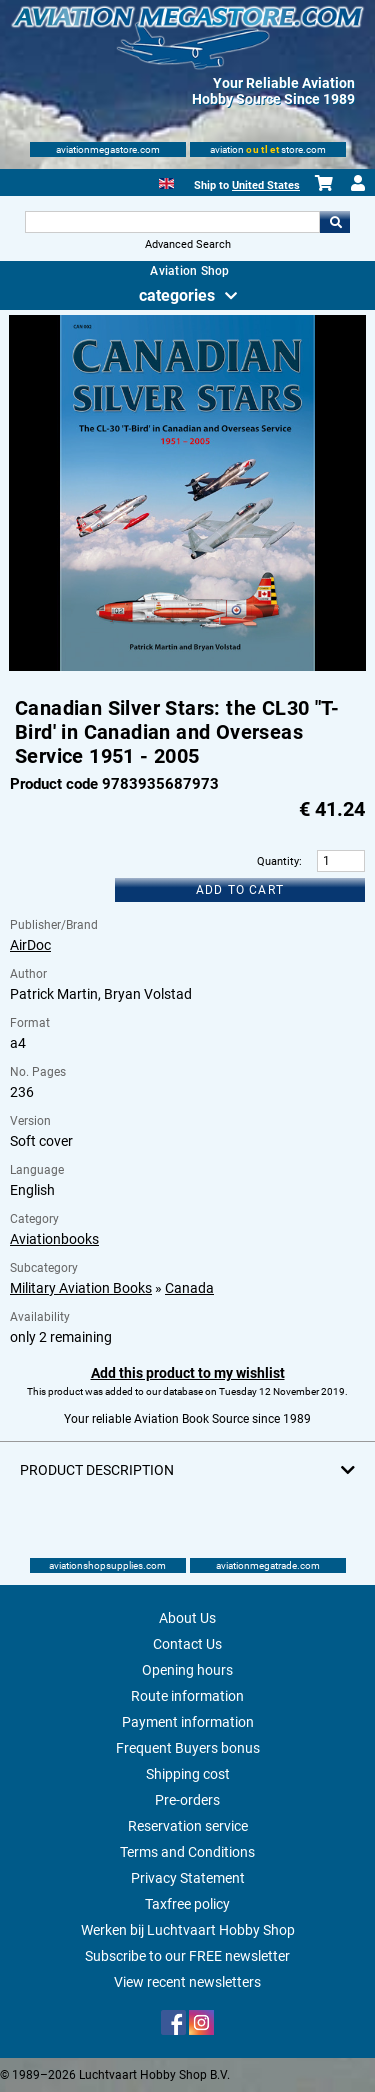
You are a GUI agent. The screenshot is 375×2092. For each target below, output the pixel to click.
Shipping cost (188, 1774)
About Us (187, 1618)
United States (266, 185)
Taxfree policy (187, 1904)
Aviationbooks (54, 1239)
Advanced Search (188, 244)
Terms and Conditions (187, 1852)
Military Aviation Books (81, 1288)
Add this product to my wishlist (188, 1373)
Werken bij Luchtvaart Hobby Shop (188, 1930)
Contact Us (187, 1644)
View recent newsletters (187, 1982)
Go (335, 222)
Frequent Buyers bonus (188, 1748)
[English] (166, 181)
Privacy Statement (188, 1878)
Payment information (188, 1722)
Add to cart (240, 890)
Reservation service (188, 1826)
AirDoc (30, 945)
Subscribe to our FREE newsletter (187, 1956)
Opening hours (187, 1670)
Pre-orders (187, 1800)
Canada (189, 1288)
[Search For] (173, 222)
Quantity (278, 861)
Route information (187, 1696)
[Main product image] (187, 667)
